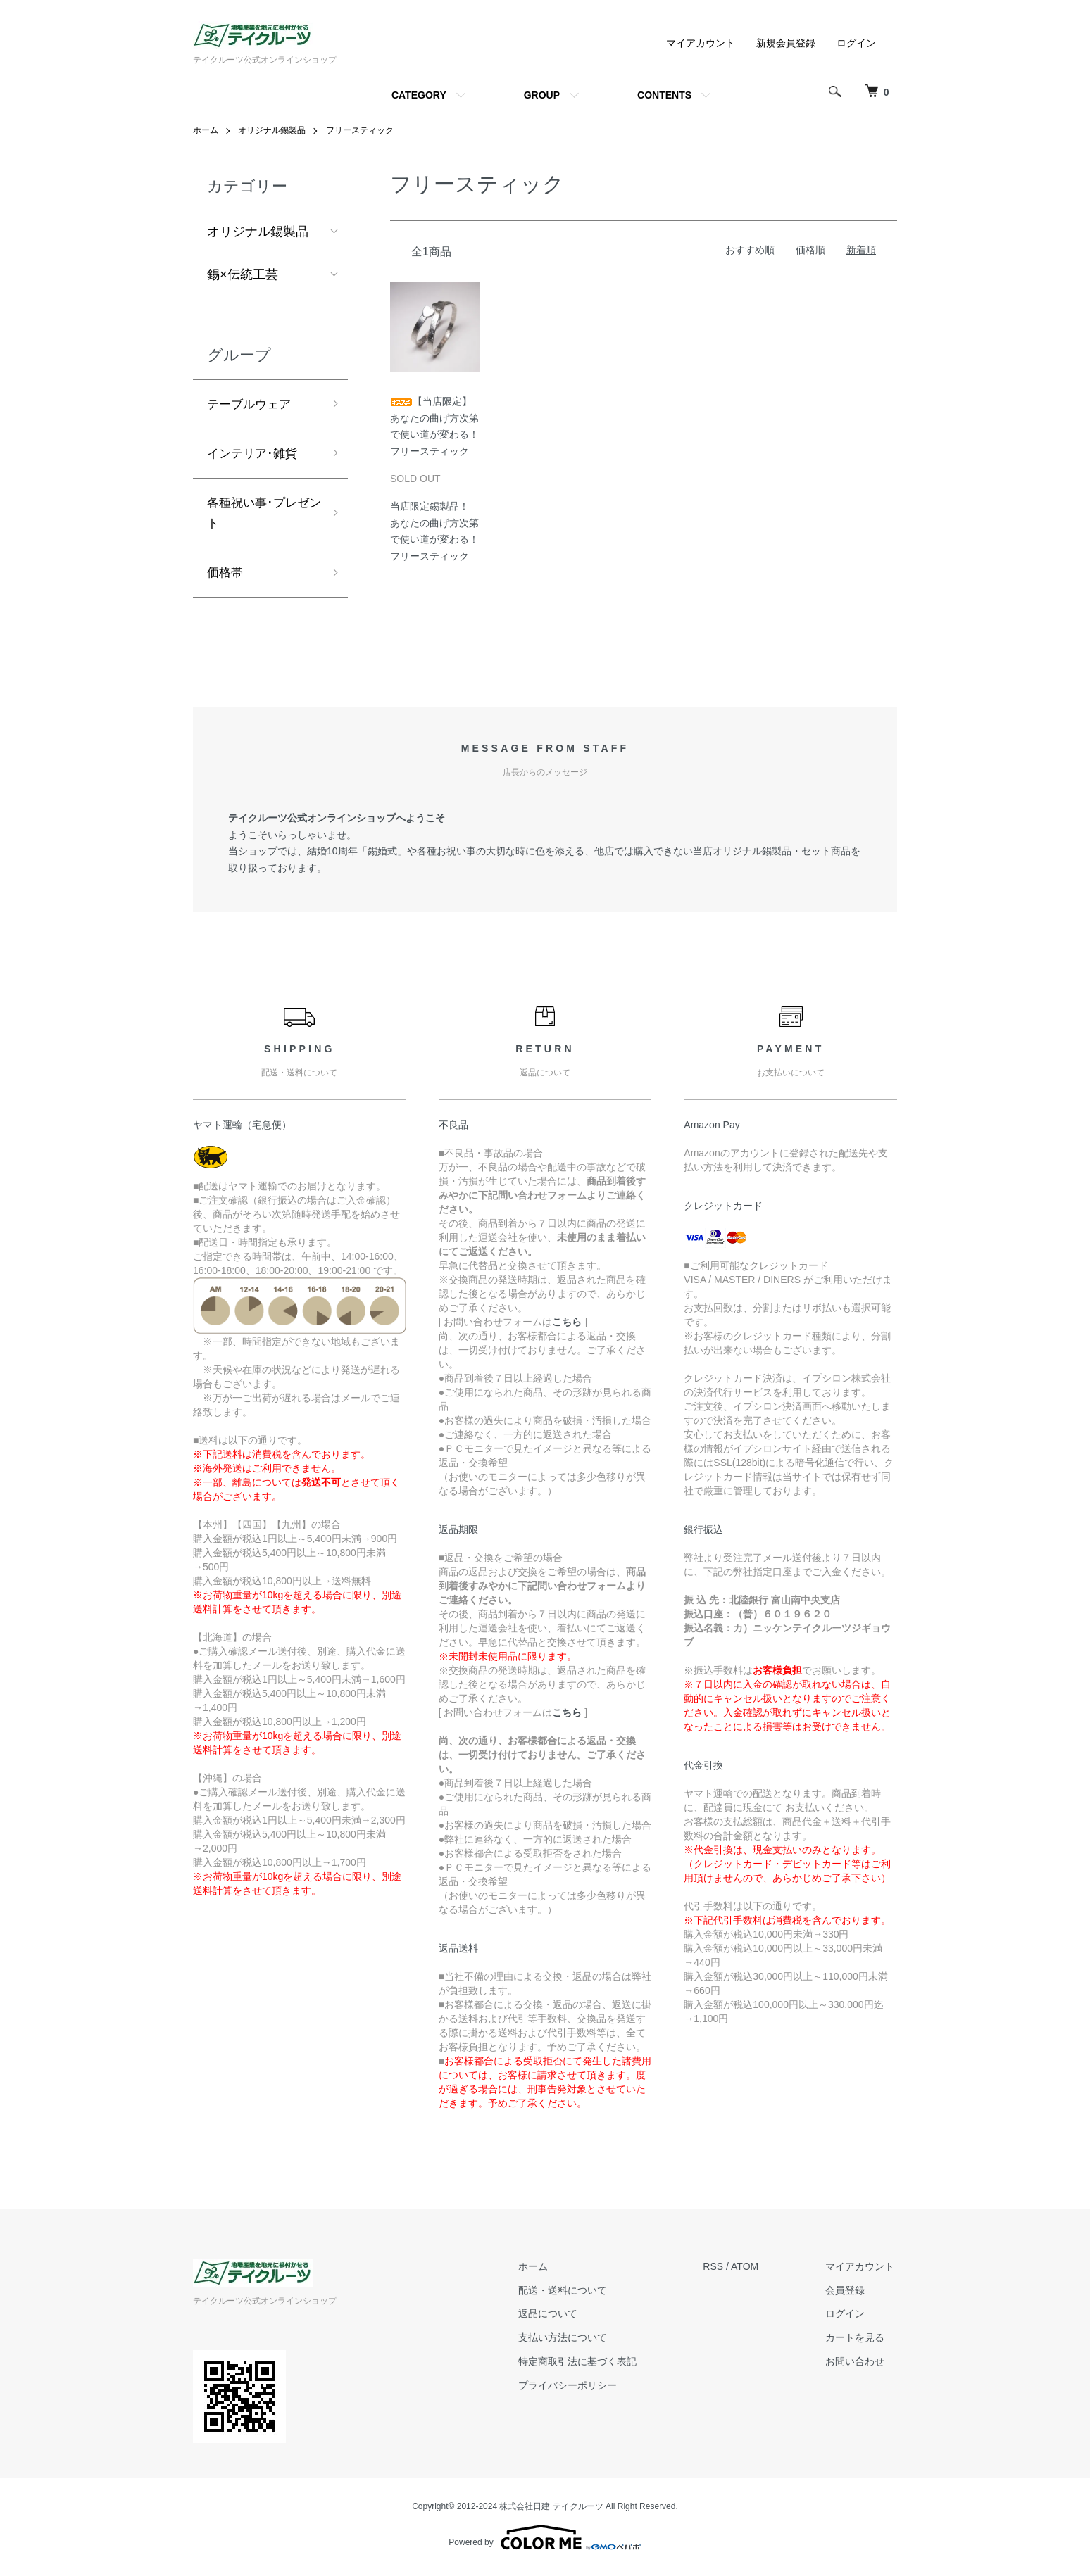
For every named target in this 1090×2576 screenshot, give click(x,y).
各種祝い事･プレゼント (261, 516)
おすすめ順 (750, 249)
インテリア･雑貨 (254, 455)
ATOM (751, 2271)
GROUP (542, 95)
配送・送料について (571, 2295)
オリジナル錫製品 (272, 130)
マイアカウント (700, 43)
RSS (719, 2271)
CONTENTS (664, 95)
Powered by (545, 2542)
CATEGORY (418, 95)
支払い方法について (571, 2343)
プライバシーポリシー (576, 2390)
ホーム (205, 130)
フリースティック (360, 130)
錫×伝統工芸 (242, 274)
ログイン (856, 43)
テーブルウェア (251, 405)
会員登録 (847, 2295)
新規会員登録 (785, 43)
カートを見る (857, 2343)
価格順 (810, 249)
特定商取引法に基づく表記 (586, 2366)
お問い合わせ (857, 2366)
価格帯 (226, 577)
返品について (557, 2319)
